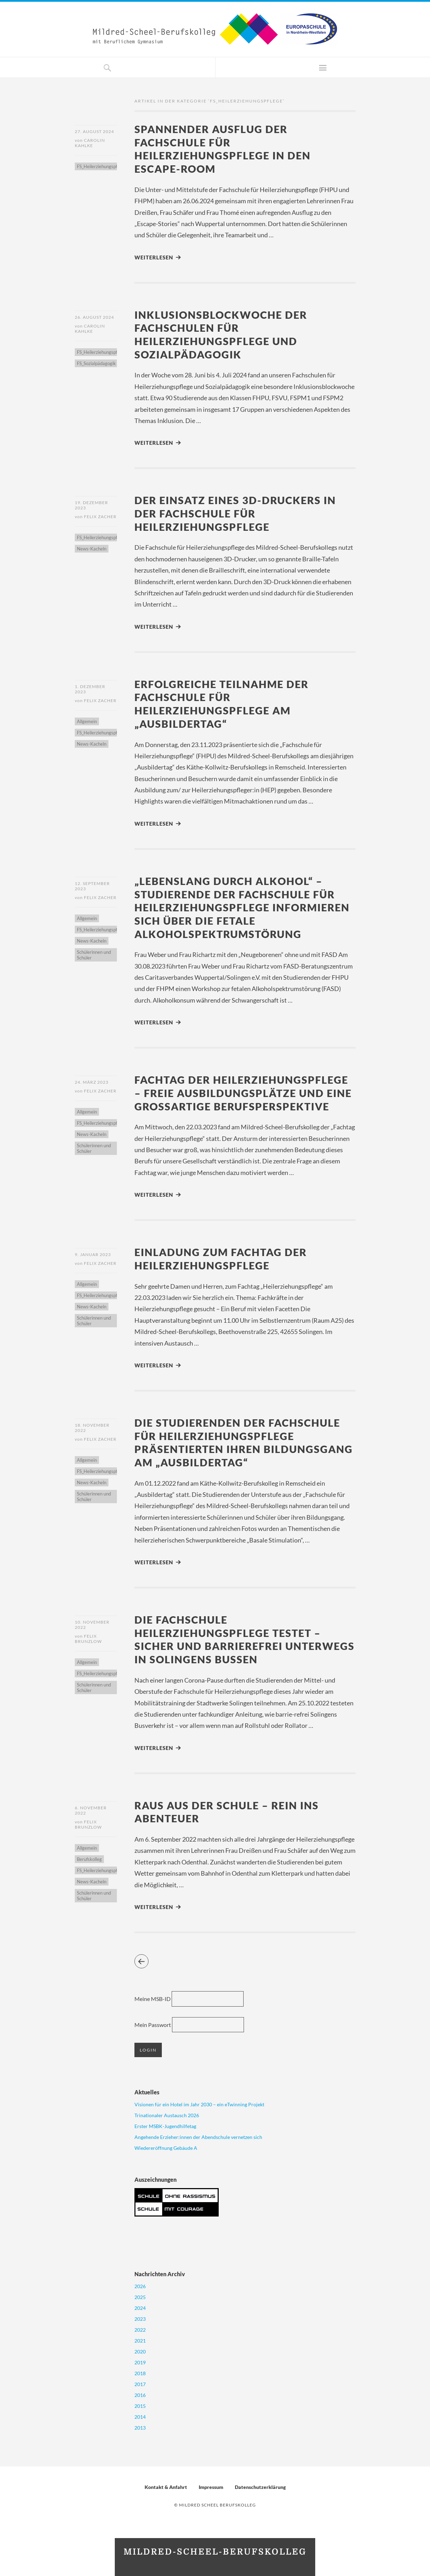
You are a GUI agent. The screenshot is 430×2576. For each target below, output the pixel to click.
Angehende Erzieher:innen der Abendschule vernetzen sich (198, 2137)
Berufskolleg (89, 1859)
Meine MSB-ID (152, 1998)
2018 (140, 2373)
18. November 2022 (92, 1427)
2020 (140, 2351)
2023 (140, 2319)
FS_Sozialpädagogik (96, 363)
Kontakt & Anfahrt (166, 2487)
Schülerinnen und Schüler (94, 954)
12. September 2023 (92, 886)
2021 (140, 2341)
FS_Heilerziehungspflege (101, 166)
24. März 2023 (91, 1082)
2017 (140, 2384)
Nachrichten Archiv (159, 2274)
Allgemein (87, 721)
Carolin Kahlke (90, 143)
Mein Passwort (152, 2024)
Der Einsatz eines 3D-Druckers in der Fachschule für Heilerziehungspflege (235, 513)
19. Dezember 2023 (91, 505)
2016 (140, 2395)
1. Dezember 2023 (90, 689)
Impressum (211, 2487)
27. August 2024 (94, 131)
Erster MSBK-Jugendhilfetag (165, 2126)
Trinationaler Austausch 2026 (166, 2116)
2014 (140, 2417)
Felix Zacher (100, 516)
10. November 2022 (92, 1624)
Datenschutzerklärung (260, 2487)
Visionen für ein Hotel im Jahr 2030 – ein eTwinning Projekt (199, 2105)
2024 (140, 2308)
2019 (140, 2362)
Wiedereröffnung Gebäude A (165, 2148)
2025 (140, 2297)
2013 (140, 2428)
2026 (140, 2286)
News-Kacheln (91, 548)
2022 (140, 2330)
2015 (140, 2406)
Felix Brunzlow (88, 1638)
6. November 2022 (91, 1810)
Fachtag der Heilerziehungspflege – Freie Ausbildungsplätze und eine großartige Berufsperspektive (243, 1093)
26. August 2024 (94, 317)
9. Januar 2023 (93, 1254)
